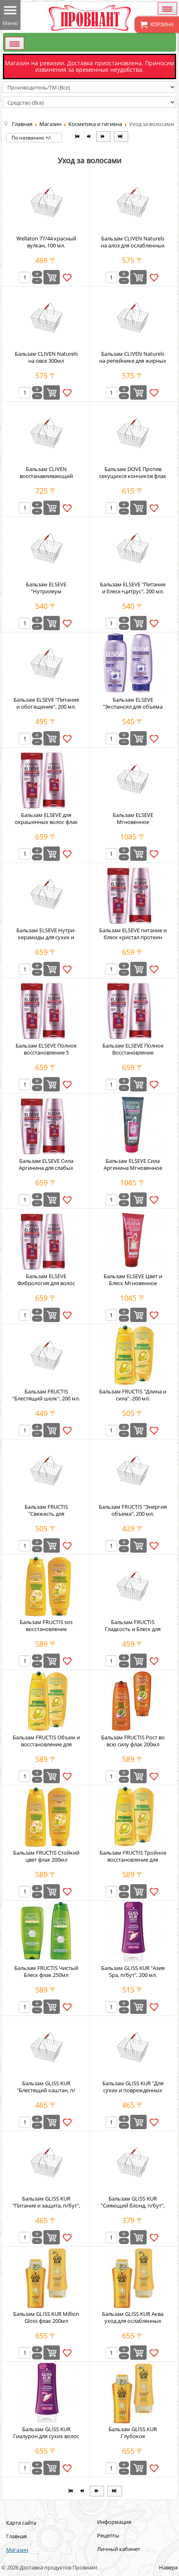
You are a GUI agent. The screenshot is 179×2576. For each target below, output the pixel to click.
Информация (114, 2522)
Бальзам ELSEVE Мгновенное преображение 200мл (133, 822)
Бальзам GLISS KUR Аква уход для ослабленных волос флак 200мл (132, 2320)
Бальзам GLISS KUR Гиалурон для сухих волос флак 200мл (46, 2436)
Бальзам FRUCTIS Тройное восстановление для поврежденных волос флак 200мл (133, 1863)
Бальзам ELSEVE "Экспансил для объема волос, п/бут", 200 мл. (133, 706)
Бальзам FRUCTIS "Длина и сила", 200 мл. (132, 1395)
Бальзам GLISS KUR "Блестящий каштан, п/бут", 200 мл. (46, 2090)
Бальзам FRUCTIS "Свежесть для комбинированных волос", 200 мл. (46, 1517)
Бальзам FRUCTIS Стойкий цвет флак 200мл (46, 1856)
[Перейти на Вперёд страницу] (103, 136)
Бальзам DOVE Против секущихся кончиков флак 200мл (132, 476)
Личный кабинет (118, 2549)
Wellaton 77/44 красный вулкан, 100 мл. (46, 242)
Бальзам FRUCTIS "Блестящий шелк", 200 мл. (46, 1395)
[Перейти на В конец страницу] (121, 136)
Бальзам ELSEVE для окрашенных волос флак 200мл (46, 822)
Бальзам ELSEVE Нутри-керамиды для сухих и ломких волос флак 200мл (46, 937)
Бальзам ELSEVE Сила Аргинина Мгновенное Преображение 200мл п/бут (133, 1171)
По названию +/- (31, 137)
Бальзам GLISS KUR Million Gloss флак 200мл (46, 2317)
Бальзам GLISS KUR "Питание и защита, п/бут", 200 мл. (46, 2205)
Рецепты (108, 2535)
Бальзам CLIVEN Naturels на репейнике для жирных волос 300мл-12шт (132, 360)
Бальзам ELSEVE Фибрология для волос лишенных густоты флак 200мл (46, 1286)
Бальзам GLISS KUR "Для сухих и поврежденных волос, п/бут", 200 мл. (132, 2090)
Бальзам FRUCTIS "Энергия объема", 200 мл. (133, 1510)
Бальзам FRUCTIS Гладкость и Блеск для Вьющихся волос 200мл (133, 1629)
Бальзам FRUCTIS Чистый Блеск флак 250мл (46, 1971)
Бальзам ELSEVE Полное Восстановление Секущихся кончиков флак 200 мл (133, 1056)
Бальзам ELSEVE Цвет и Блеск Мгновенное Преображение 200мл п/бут (133, 1286)
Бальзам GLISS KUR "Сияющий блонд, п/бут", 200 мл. (133, 2205)
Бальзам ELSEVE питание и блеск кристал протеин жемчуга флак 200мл (133, 937)
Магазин (17, 2549)
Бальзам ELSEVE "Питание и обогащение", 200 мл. (46, 703)
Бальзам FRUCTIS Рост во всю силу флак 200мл (133, 1741)
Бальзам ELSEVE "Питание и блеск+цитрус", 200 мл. (132, 588)
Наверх (168, 2567)
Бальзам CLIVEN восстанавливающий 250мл (46, 476)
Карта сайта (21, 2522)
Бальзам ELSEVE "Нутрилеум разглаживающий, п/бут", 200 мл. (46, 595)
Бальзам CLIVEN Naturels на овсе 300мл (46, 357)
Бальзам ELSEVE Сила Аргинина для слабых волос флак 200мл (46, 1167)
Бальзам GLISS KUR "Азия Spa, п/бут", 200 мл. (133, 1971)
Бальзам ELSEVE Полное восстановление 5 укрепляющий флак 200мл (46, 1052)
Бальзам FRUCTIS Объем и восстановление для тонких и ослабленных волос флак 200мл (46, 1748)
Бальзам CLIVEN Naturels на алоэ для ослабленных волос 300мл (133, 245)
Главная (16, 2536)
